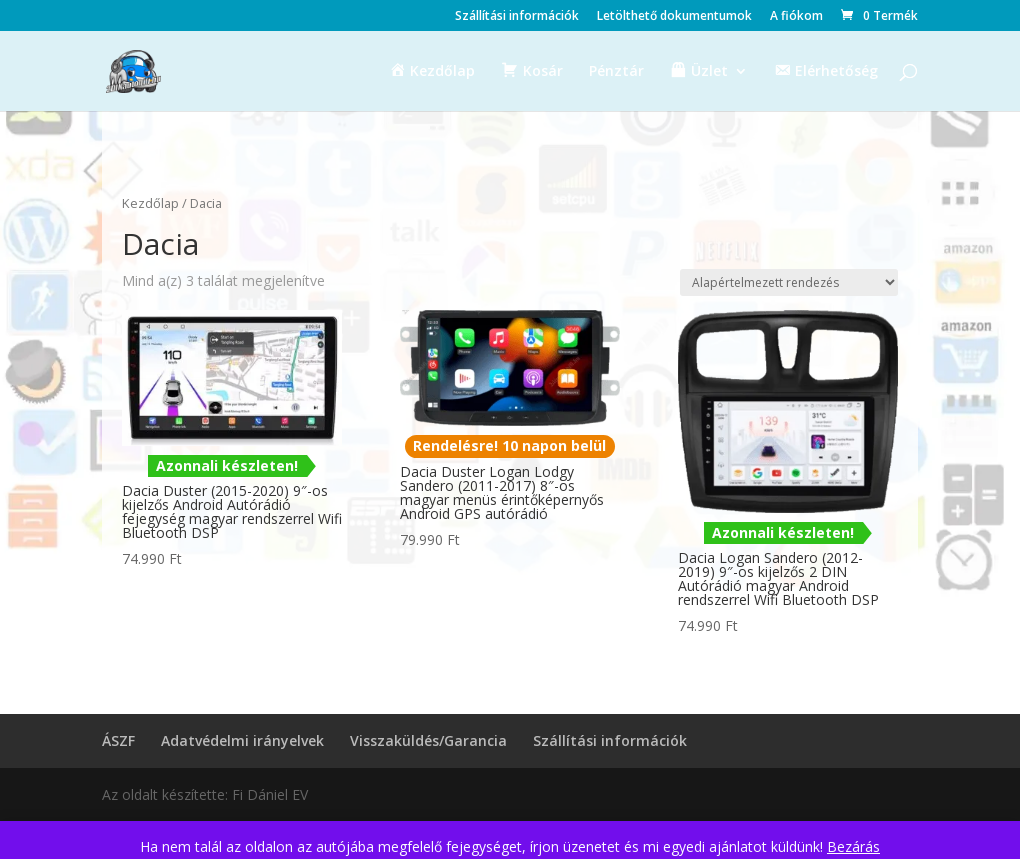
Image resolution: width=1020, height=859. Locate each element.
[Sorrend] (789, 282)
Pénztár (616, 72)
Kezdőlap (150, 203)
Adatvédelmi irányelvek (242, 740)
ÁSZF (118, 740)
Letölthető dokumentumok (674, 17)
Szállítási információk (517, 17)
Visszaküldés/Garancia (428, 740)
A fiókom (796, 17)
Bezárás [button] (853, 846)
